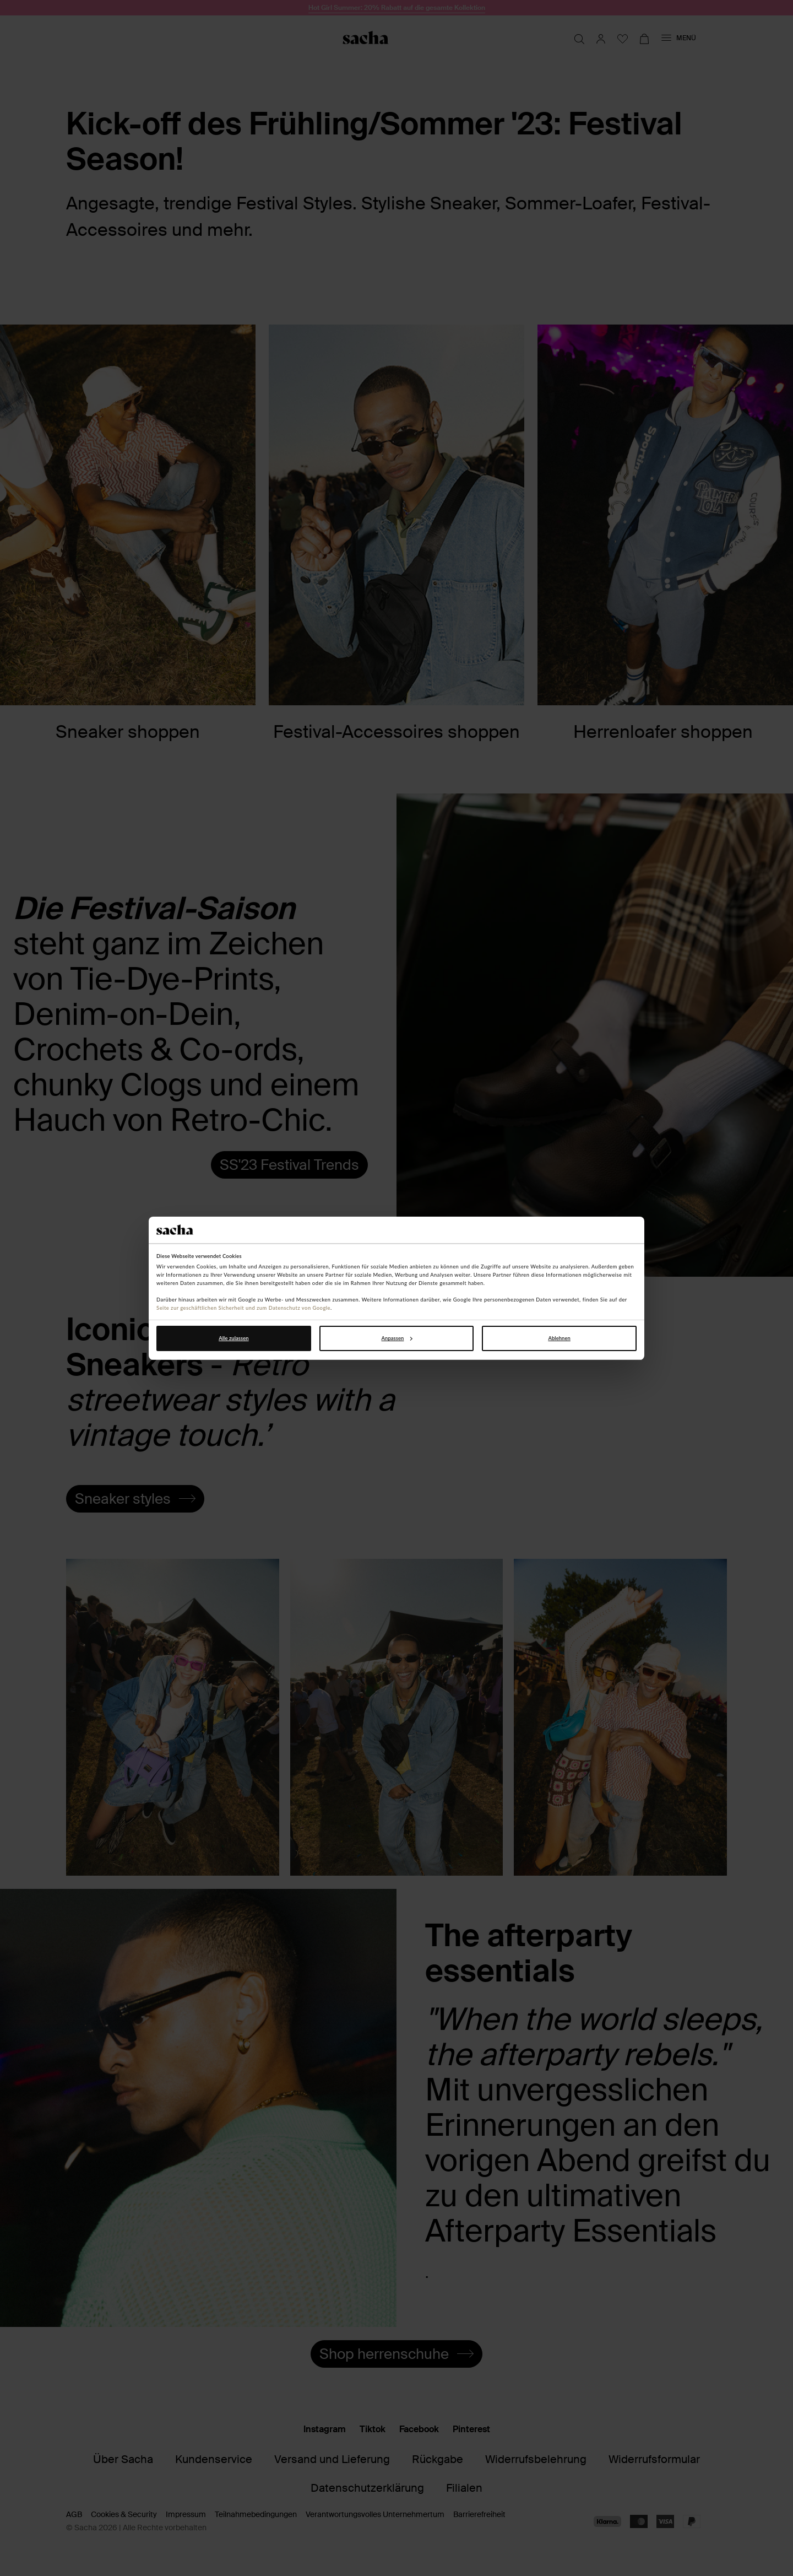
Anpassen (397, 1338)
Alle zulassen (233, 1338)
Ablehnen (559, 1338)
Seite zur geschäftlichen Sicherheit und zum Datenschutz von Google (243, 1308)
